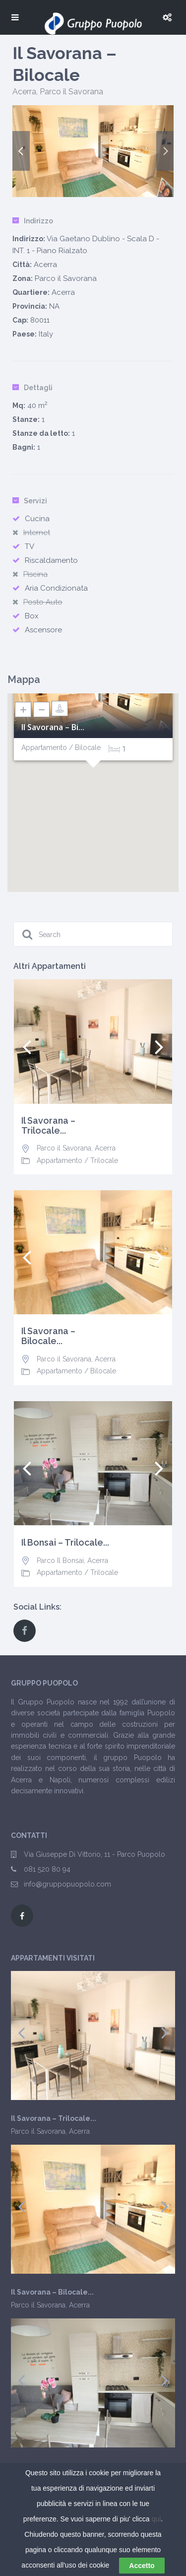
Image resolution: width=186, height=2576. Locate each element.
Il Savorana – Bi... (52, 727)
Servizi (29, 501)
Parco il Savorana (71, 91)
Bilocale (103, 1371)
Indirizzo (32, 221)
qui (156, 2519)
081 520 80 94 (47, 1869)
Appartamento (59, 1160)
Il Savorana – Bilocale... (48, 1336)
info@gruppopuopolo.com (67, 1884)
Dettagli (32, 388)
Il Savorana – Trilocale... (48, 1126)
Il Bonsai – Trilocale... (65, 1543)
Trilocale (104, 1160)
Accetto (141, 2566)
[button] (93, 780)
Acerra (24, 91)
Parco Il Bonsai (60, 1560)
